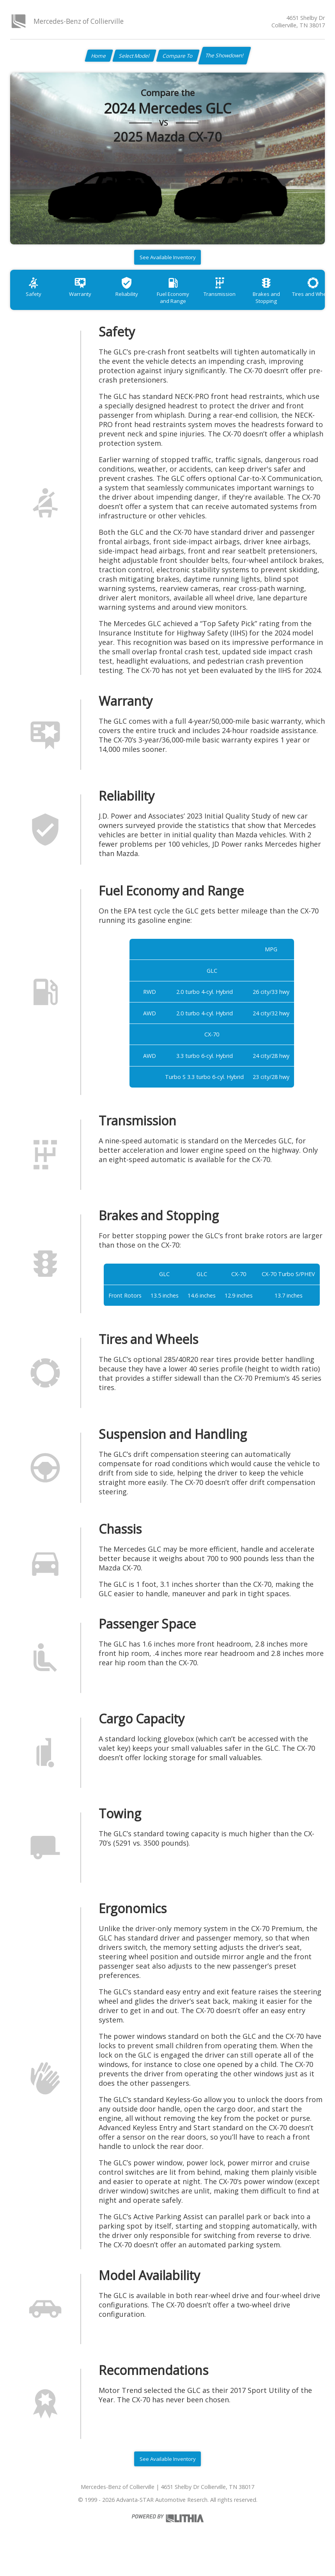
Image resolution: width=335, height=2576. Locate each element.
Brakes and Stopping (288, 304)
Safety (35, 300)
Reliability (136, 300)
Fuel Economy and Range (187, 304)
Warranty (85, 300)
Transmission (237, 300)
